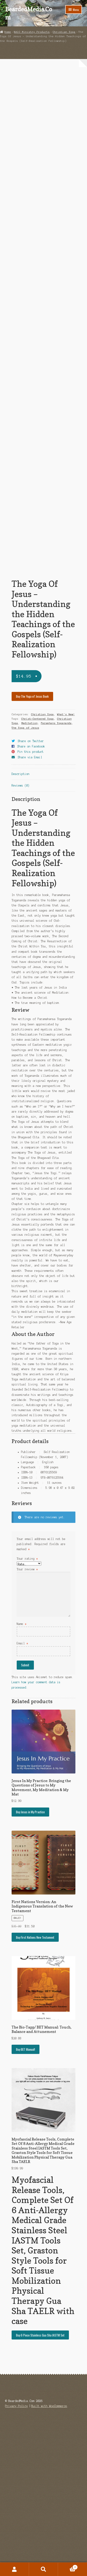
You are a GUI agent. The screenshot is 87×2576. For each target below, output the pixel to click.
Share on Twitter (31, 894)
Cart (68, 2567)
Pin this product (31, 905)
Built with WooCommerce (49, 2559)
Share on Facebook (31, 900)
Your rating (27, 1712)
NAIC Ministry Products (32, 32)
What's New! (66, 868)
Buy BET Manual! (25, 2203)
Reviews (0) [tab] (20, 939)
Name (21, 1777)
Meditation (29, 877)
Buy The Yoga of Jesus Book (32, 850)
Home (7, 32)
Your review (27, 1723)
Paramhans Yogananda (56, 877)
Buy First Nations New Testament (35, 2091)
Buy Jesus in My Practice (30, 1965)
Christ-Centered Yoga (37, 872)
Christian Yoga (64, 32)
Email (22, 1797)
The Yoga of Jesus (25, 881)
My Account (14, 2569)
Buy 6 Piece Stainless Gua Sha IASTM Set (40, 2489)
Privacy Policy (16, 2559)
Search (43, 2569)
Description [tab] (20, 927)
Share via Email (30, 911)
